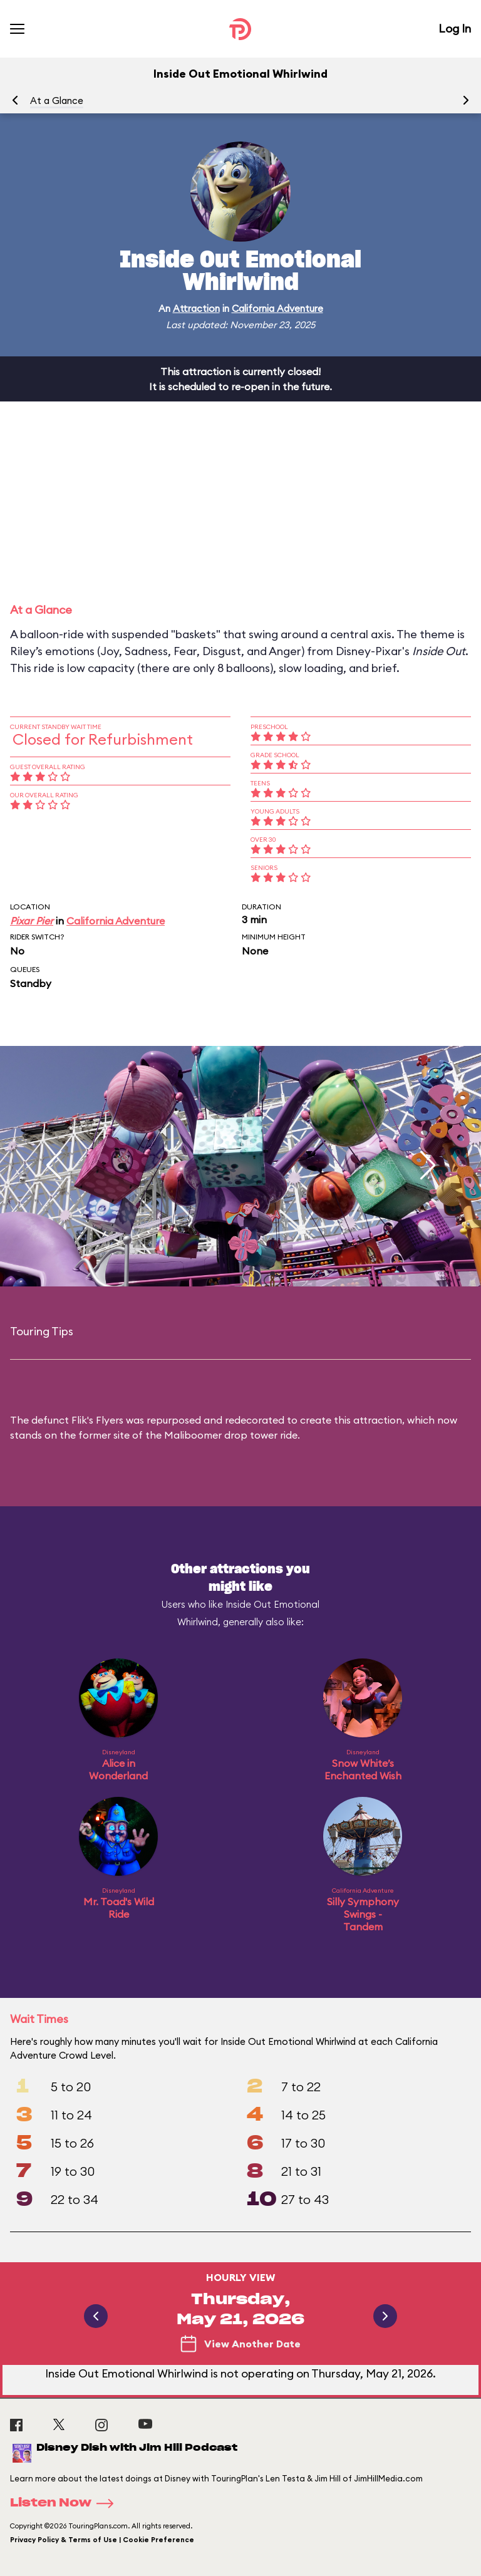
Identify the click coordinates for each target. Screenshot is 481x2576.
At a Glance (56, 100)
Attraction (196, 308)
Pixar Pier (31, 920)
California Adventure (277, 308)
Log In (454, 28)
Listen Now (66, 2503)
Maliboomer (193, 1435)
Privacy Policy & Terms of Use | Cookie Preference (102, 2539)
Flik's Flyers (97, 1420)
